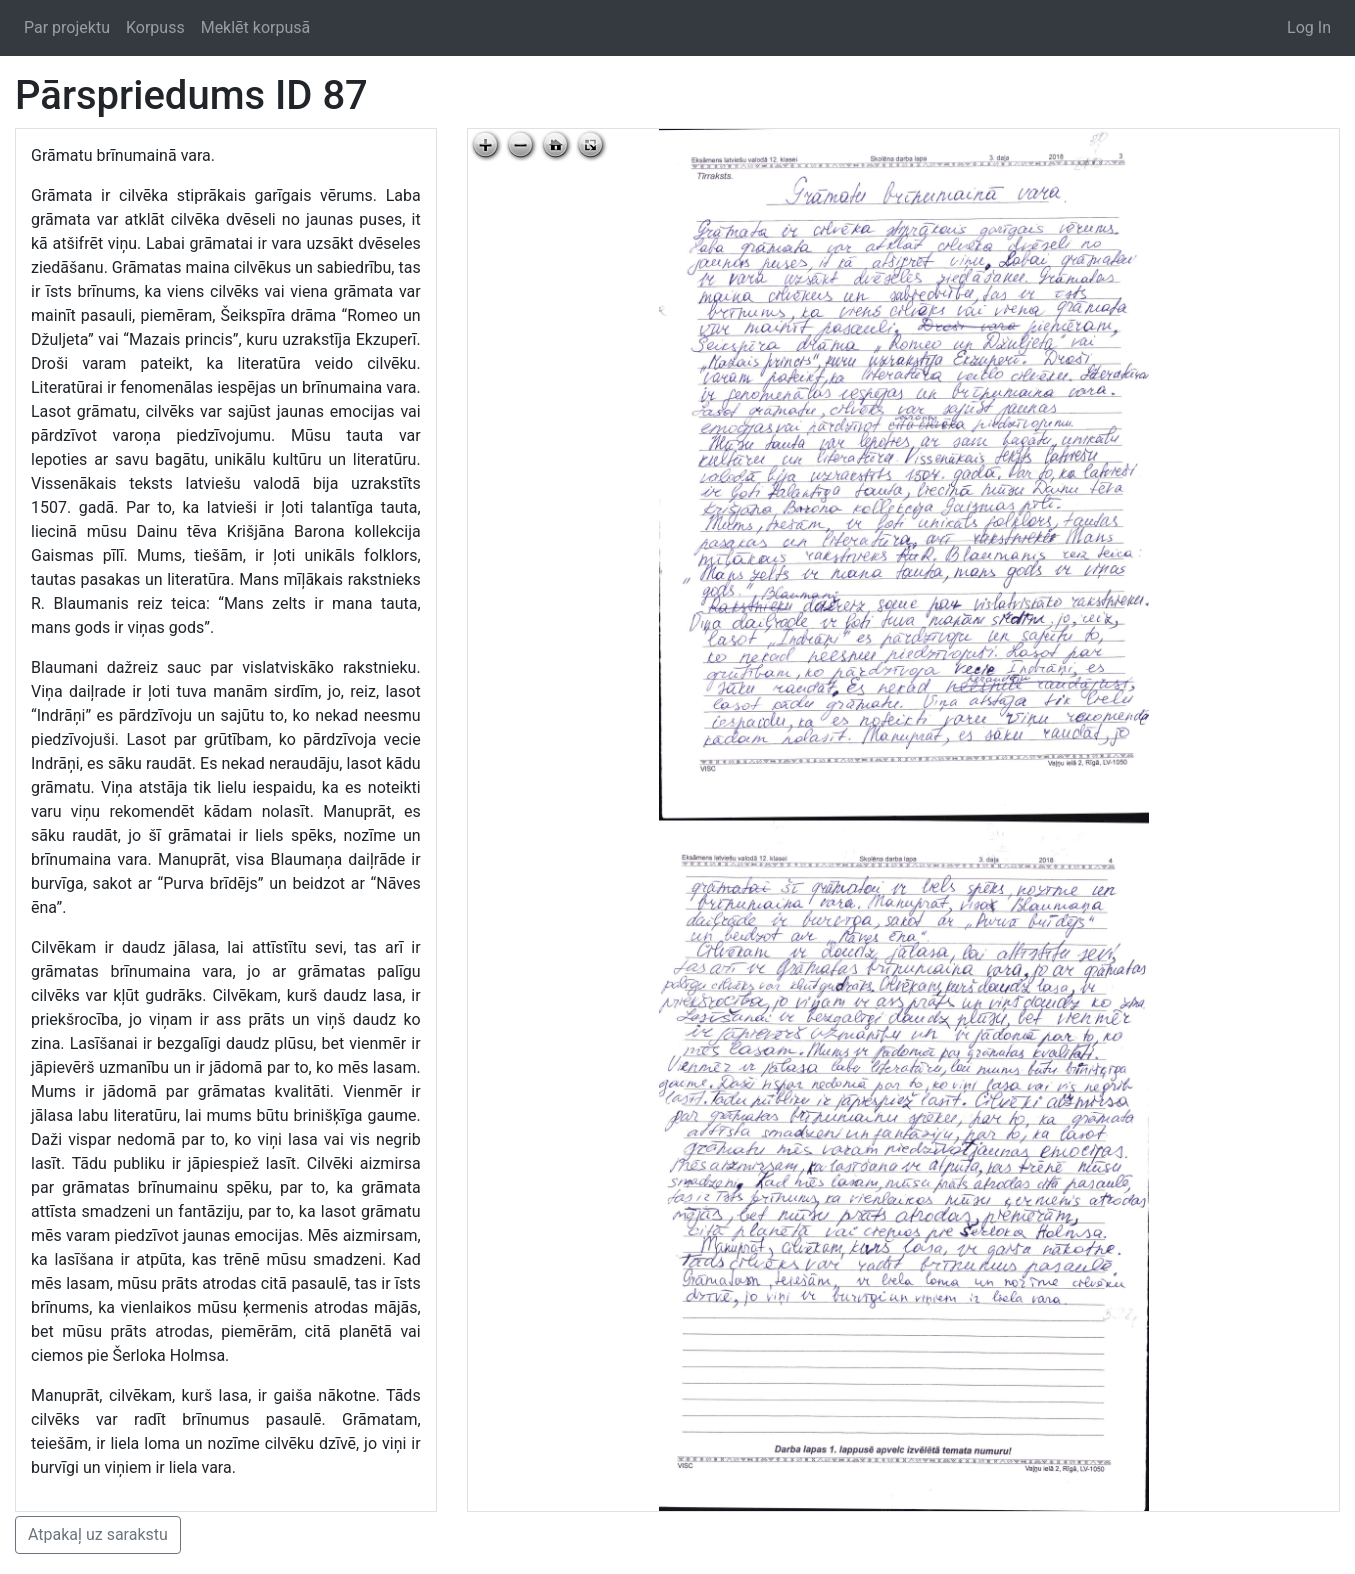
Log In (1309, 27)
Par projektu (67, 27)
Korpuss (155, 27)
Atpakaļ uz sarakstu (98, 1534)
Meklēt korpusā (256, 27)
